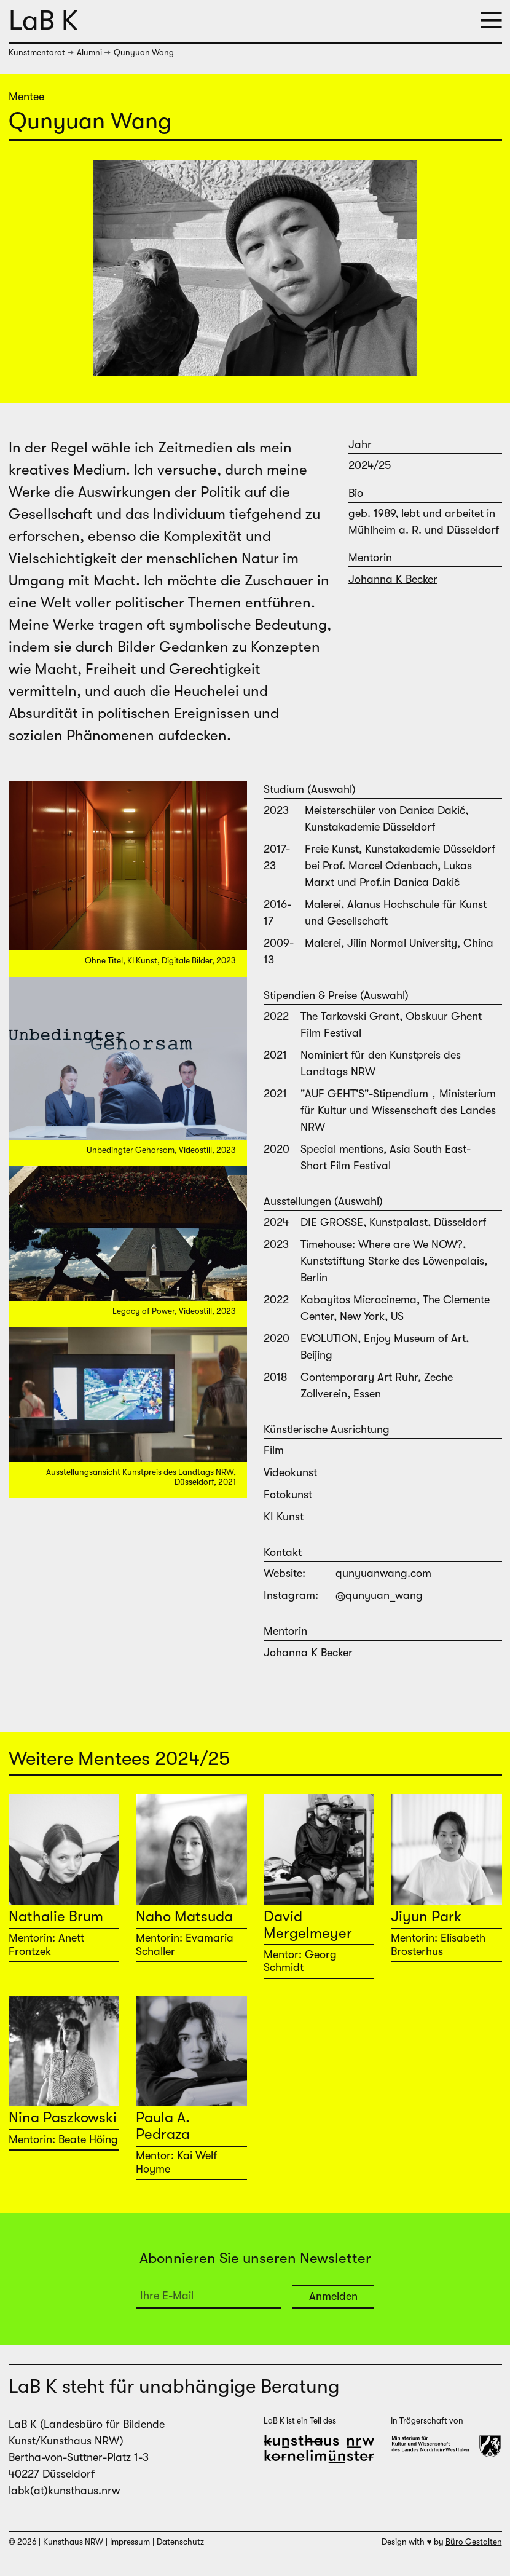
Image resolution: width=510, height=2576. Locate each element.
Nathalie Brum (56, 1916)
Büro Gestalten (473, 2541)
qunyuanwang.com (377, 1573)
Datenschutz (180, 2541)
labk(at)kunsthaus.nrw (64, 2490)
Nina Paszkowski (63, 2117)
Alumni (89, 52)
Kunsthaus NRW (73, 2541)
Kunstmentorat (37, 52)
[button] (491, 21)
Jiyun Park (426, 1916)
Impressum (130, 2541)
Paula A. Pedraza (163, 2125)
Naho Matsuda (184, 1916)
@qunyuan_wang (373, 1595)
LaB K (43, 20)
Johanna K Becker (392, 579)
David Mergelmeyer (308, 1924)
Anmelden (333, 2296)
